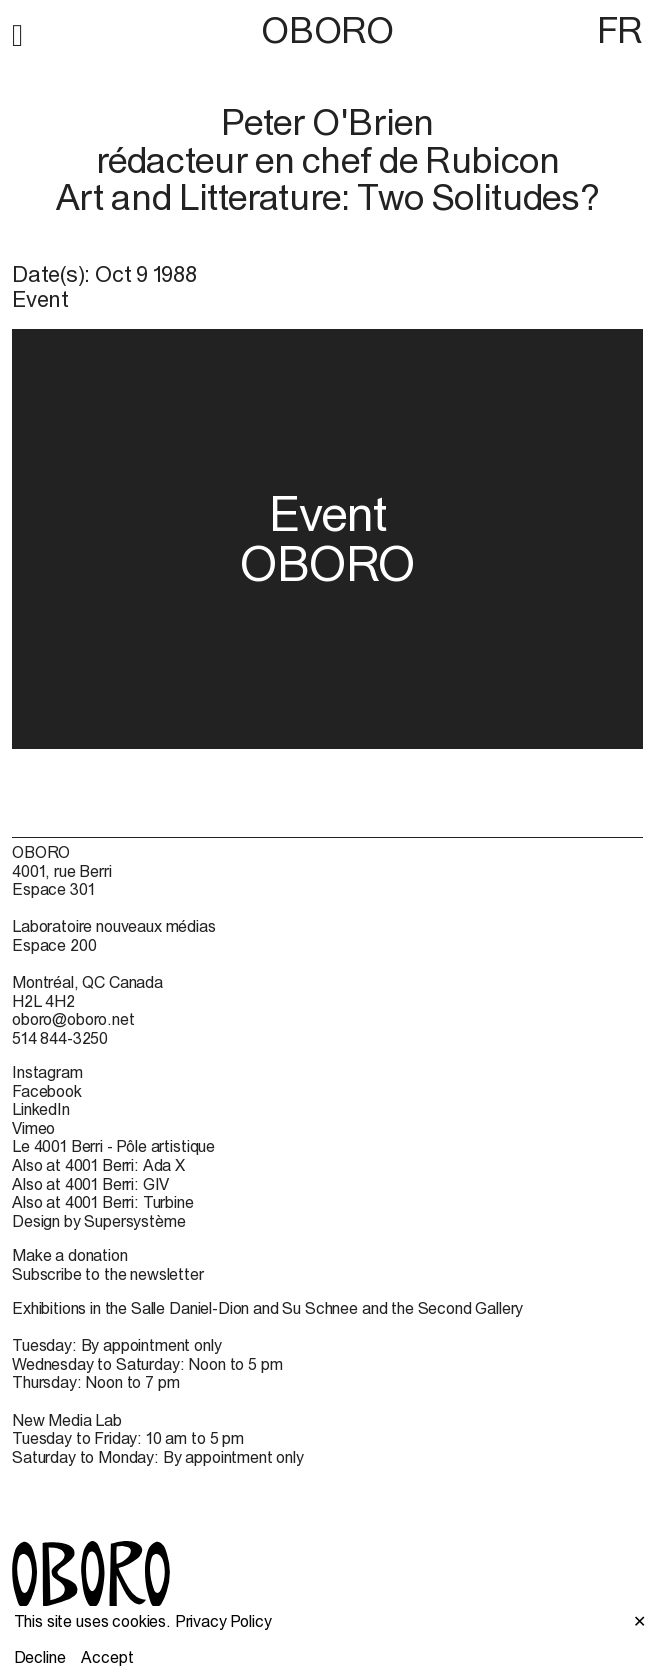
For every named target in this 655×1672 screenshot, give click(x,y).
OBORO (327, 30)
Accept (107, 1657)
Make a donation (70, 1255)
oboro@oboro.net (73, 1019)
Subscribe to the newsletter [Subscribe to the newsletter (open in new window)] (108, 1274)
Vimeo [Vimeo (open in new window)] (33, 1128)
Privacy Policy (223, 1621)
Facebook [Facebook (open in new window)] (47, 1091)
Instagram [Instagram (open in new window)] (47, 1072)
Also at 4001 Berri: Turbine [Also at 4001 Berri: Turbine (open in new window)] (103, 1202)
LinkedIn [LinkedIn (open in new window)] (41, 1109)
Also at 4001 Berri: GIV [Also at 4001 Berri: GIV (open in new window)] (90, 1184)
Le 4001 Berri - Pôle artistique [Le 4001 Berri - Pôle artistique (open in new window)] (113, 1146)
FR (620, 30)
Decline (40, 1657)
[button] (17, 32)
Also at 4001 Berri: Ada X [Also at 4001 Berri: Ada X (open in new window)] (98, 1165)
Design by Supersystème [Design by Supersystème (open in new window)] (98, 1221)
